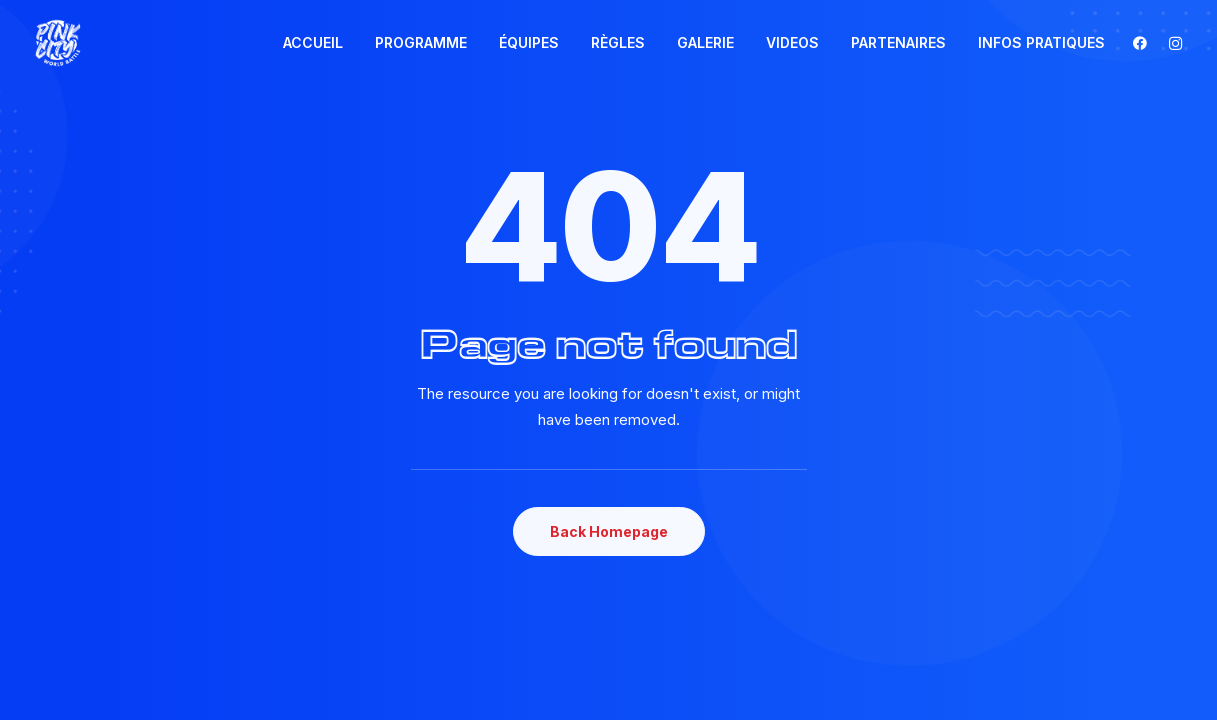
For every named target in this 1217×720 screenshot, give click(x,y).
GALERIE (705, 42)
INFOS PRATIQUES (1041, 42)
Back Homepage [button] (609, 531)
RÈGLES (618, 42)
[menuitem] (313, 43)
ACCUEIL (313, 42)
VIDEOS (792, 42)
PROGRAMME (421, 42)
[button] (1144, 43)
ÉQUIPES (529, 42)
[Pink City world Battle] (58, 43)
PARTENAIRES (898, 42)
